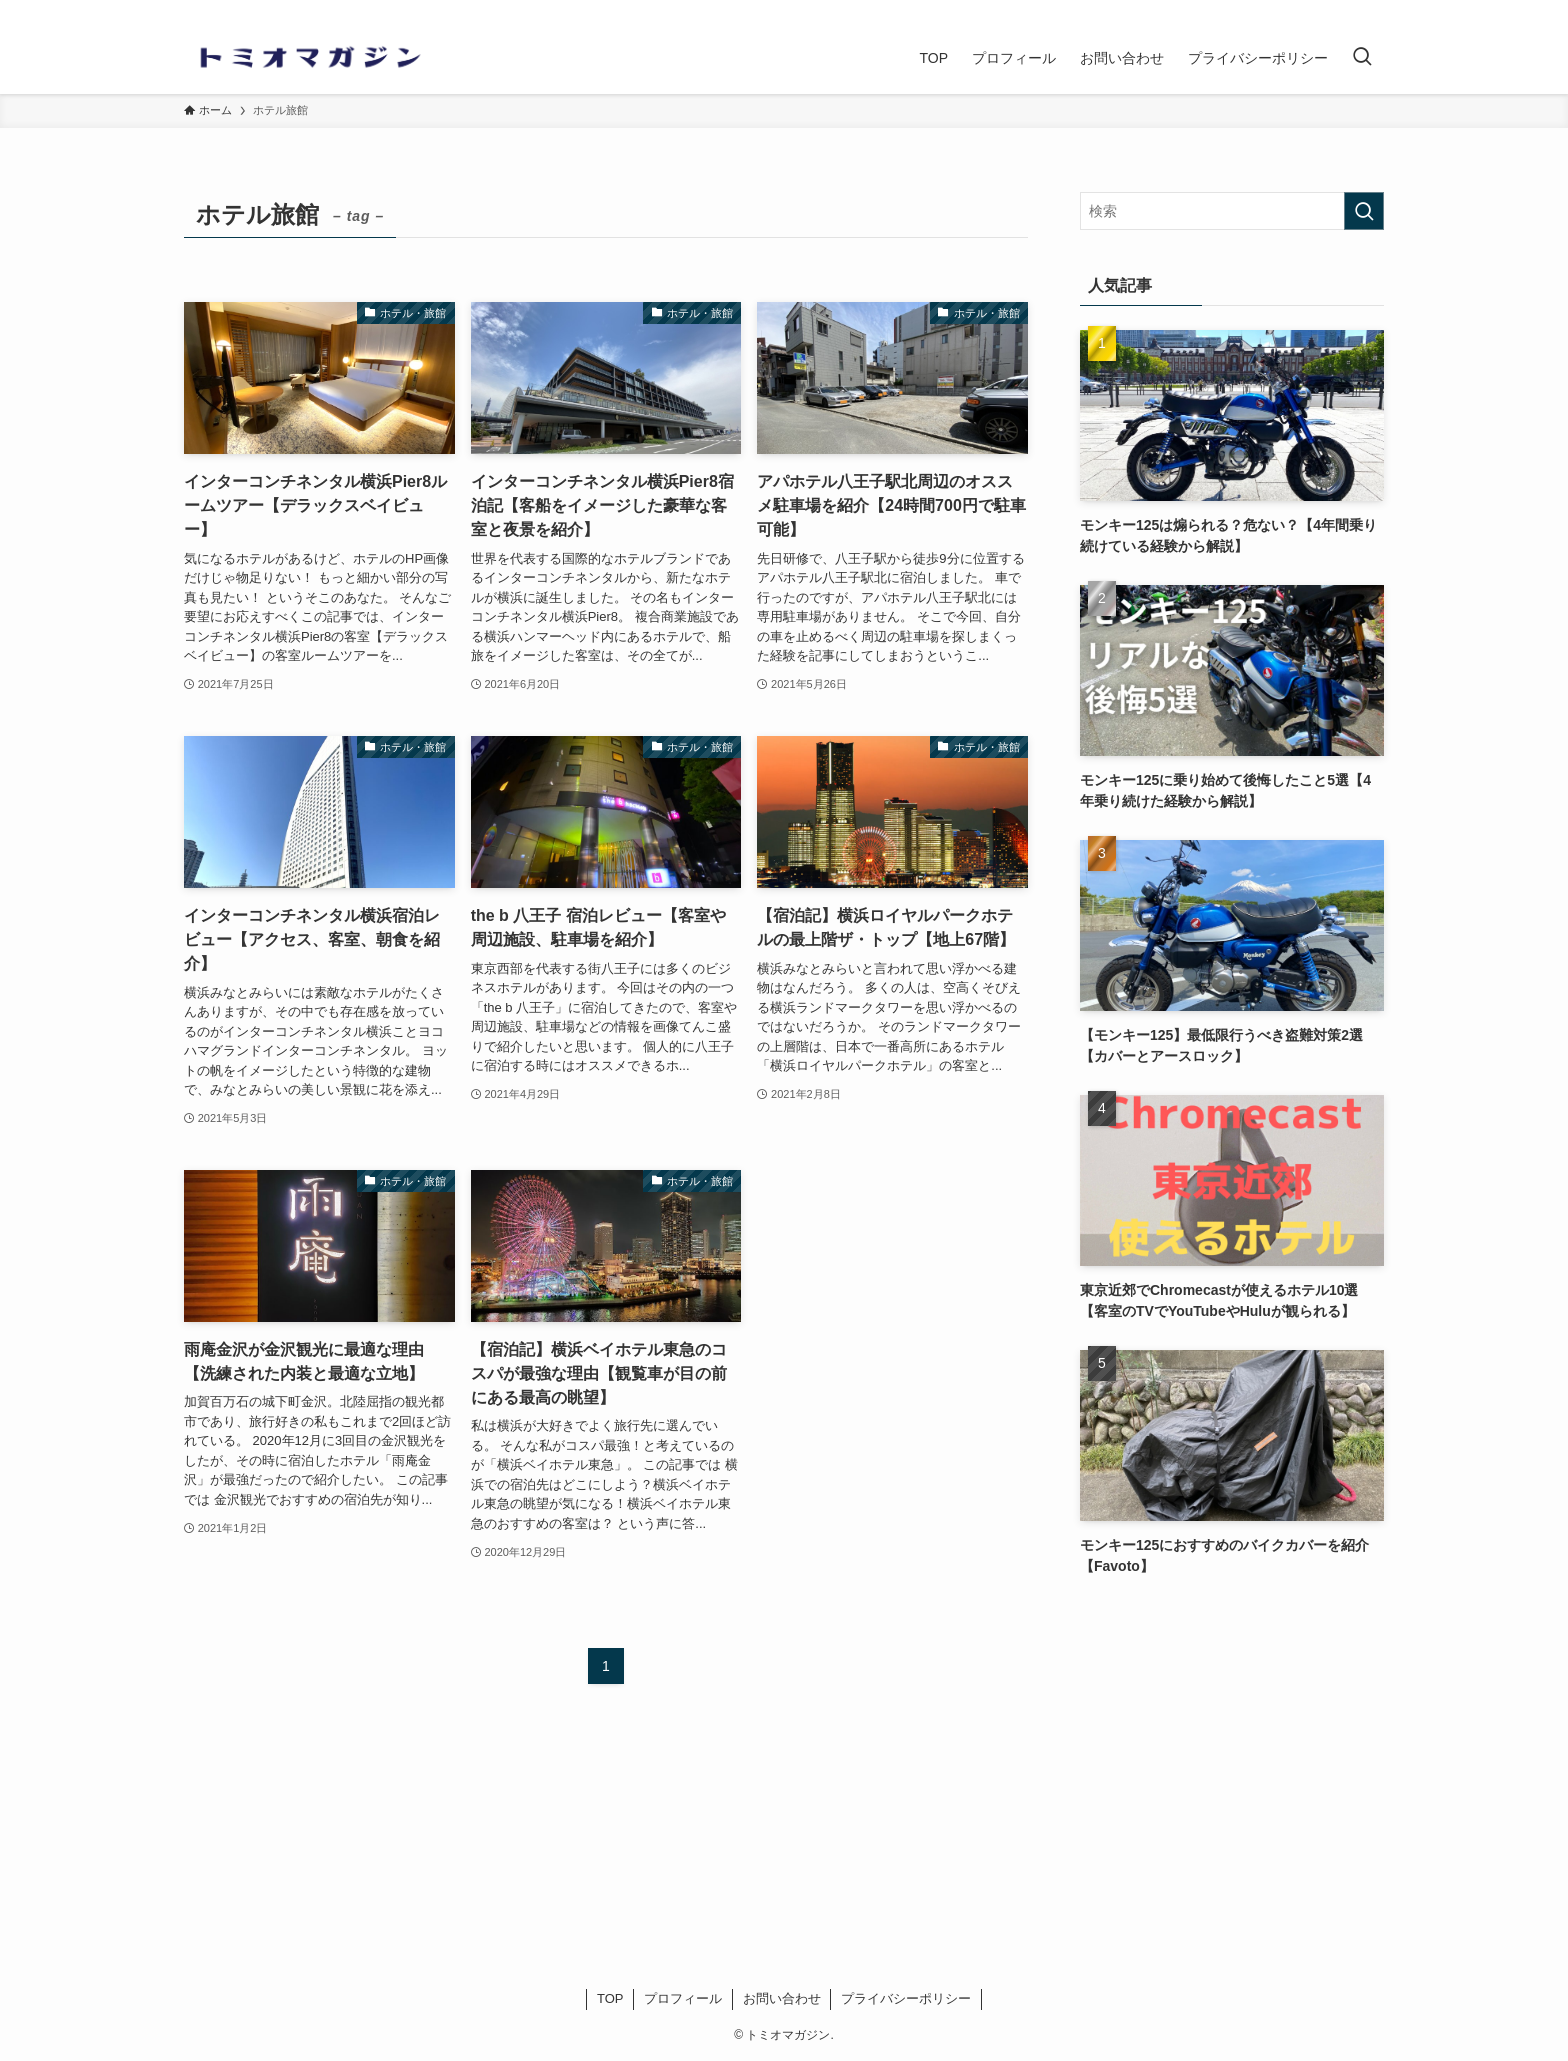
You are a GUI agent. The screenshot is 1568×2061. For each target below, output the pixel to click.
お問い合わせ (782, 1998)
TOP (610, 1998)
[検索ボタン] (1362, 58)
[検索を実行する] (1364, 211)
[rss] (1371, 11)
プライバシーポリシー (906, 1998)
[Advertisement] (1232, 1744)
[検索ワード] (1232, 211)
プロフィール (683, 1998)
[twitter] (1345, 11)
